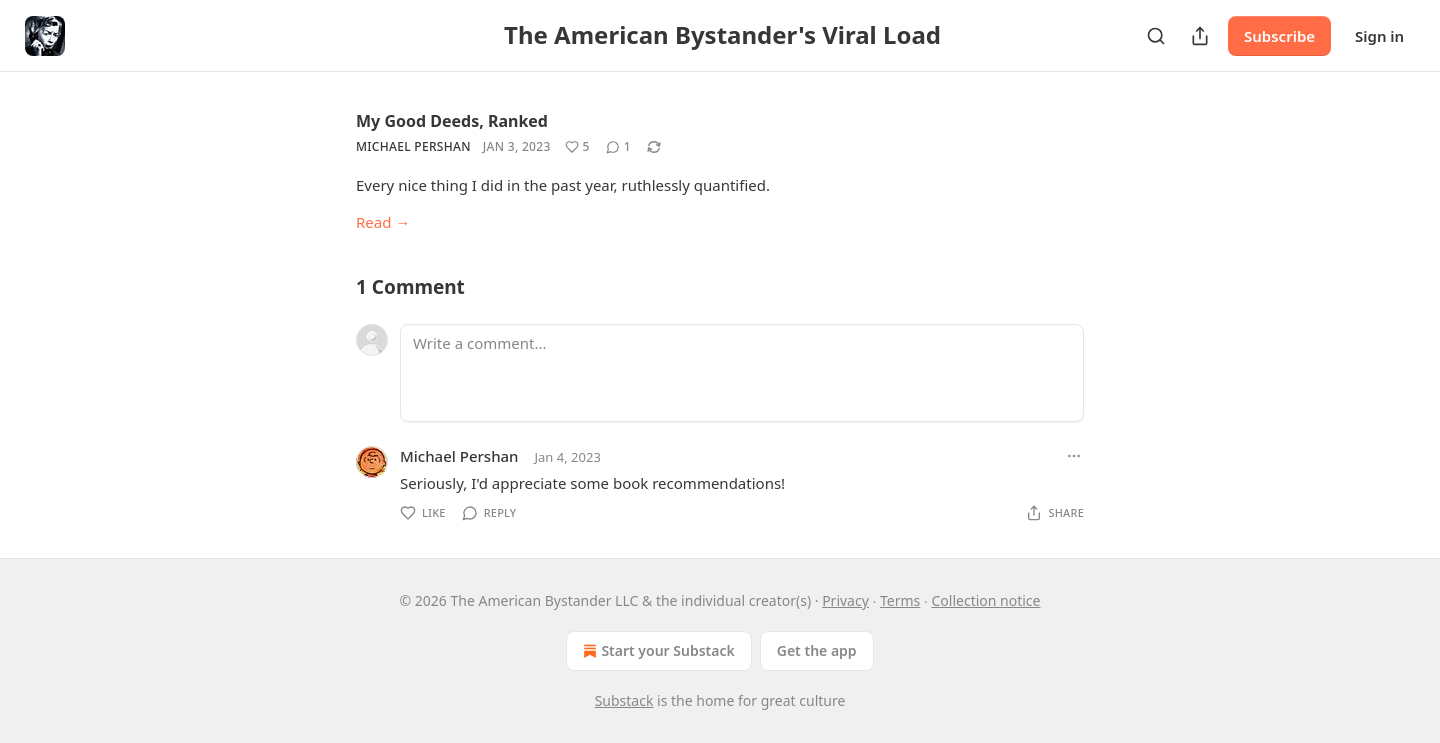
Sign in (1379, 36)
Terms (900, 600)
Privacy (845, 600)
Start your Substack (656, 651)
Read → (383, 222)
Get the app (817, 650)
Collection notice (985, 600)
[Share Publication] (1200, 36)
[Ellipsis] (1074, 456)
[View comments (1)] (618, 147)
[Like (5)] (577, 147)
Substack (624, 700)
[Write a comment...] (742, 373)
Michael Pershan (413, 146)
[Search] (1156, 36)
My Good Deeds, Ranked (452, 121)
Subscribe (1279, 36)
